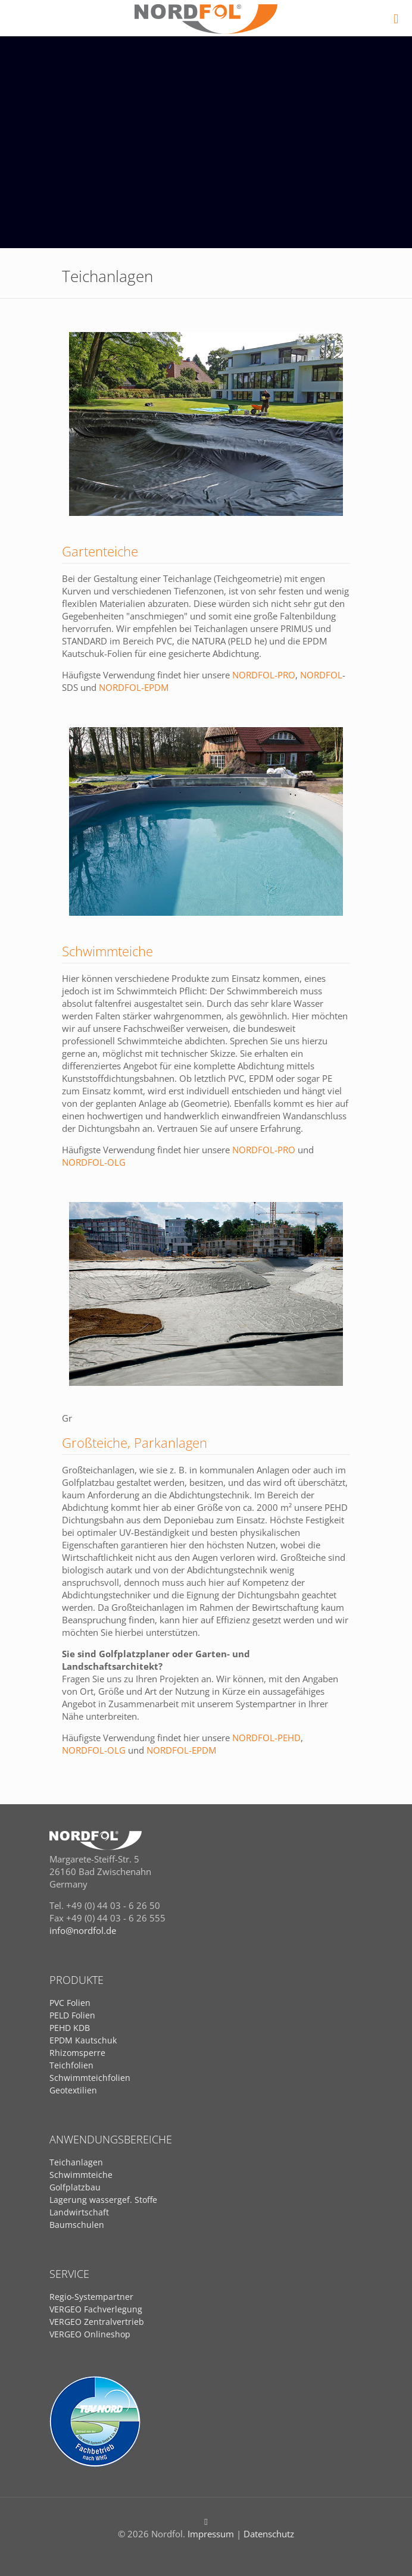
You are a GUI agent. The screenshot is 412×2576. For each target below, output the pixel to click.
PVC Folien (69, 2002)
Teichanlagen (76, 2162)
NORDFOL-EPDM (133, 687)
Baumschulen (76, 2224)
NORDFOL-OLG (94, 1162)
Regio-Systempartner (91, 2296)
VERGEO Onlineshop (89, 2334)
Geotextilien (73, 2090)
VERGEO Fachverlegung (95, 2309)
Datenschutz (269, 2534)
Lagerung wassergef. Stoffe (103, 2199)
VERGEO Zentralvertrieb (96, 2321)
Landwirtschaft (79, 2212)
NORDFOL (321, 675)
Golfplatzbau (75, 2187)
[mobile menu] (396, 18)
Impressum (211, 2534)
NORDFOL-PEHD (266, 1738)
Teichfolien (71, 2065)
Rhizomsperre (77, 2052)
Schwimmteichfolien (89, 2077)
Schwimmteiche (81, 2174)
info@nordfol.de (82, 1930)
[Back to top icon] (206, 2521)
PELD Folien (72, 2015)
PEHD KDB (69, 2027)
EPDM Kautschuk (83, 2040)
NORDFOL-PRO (263, 675)
